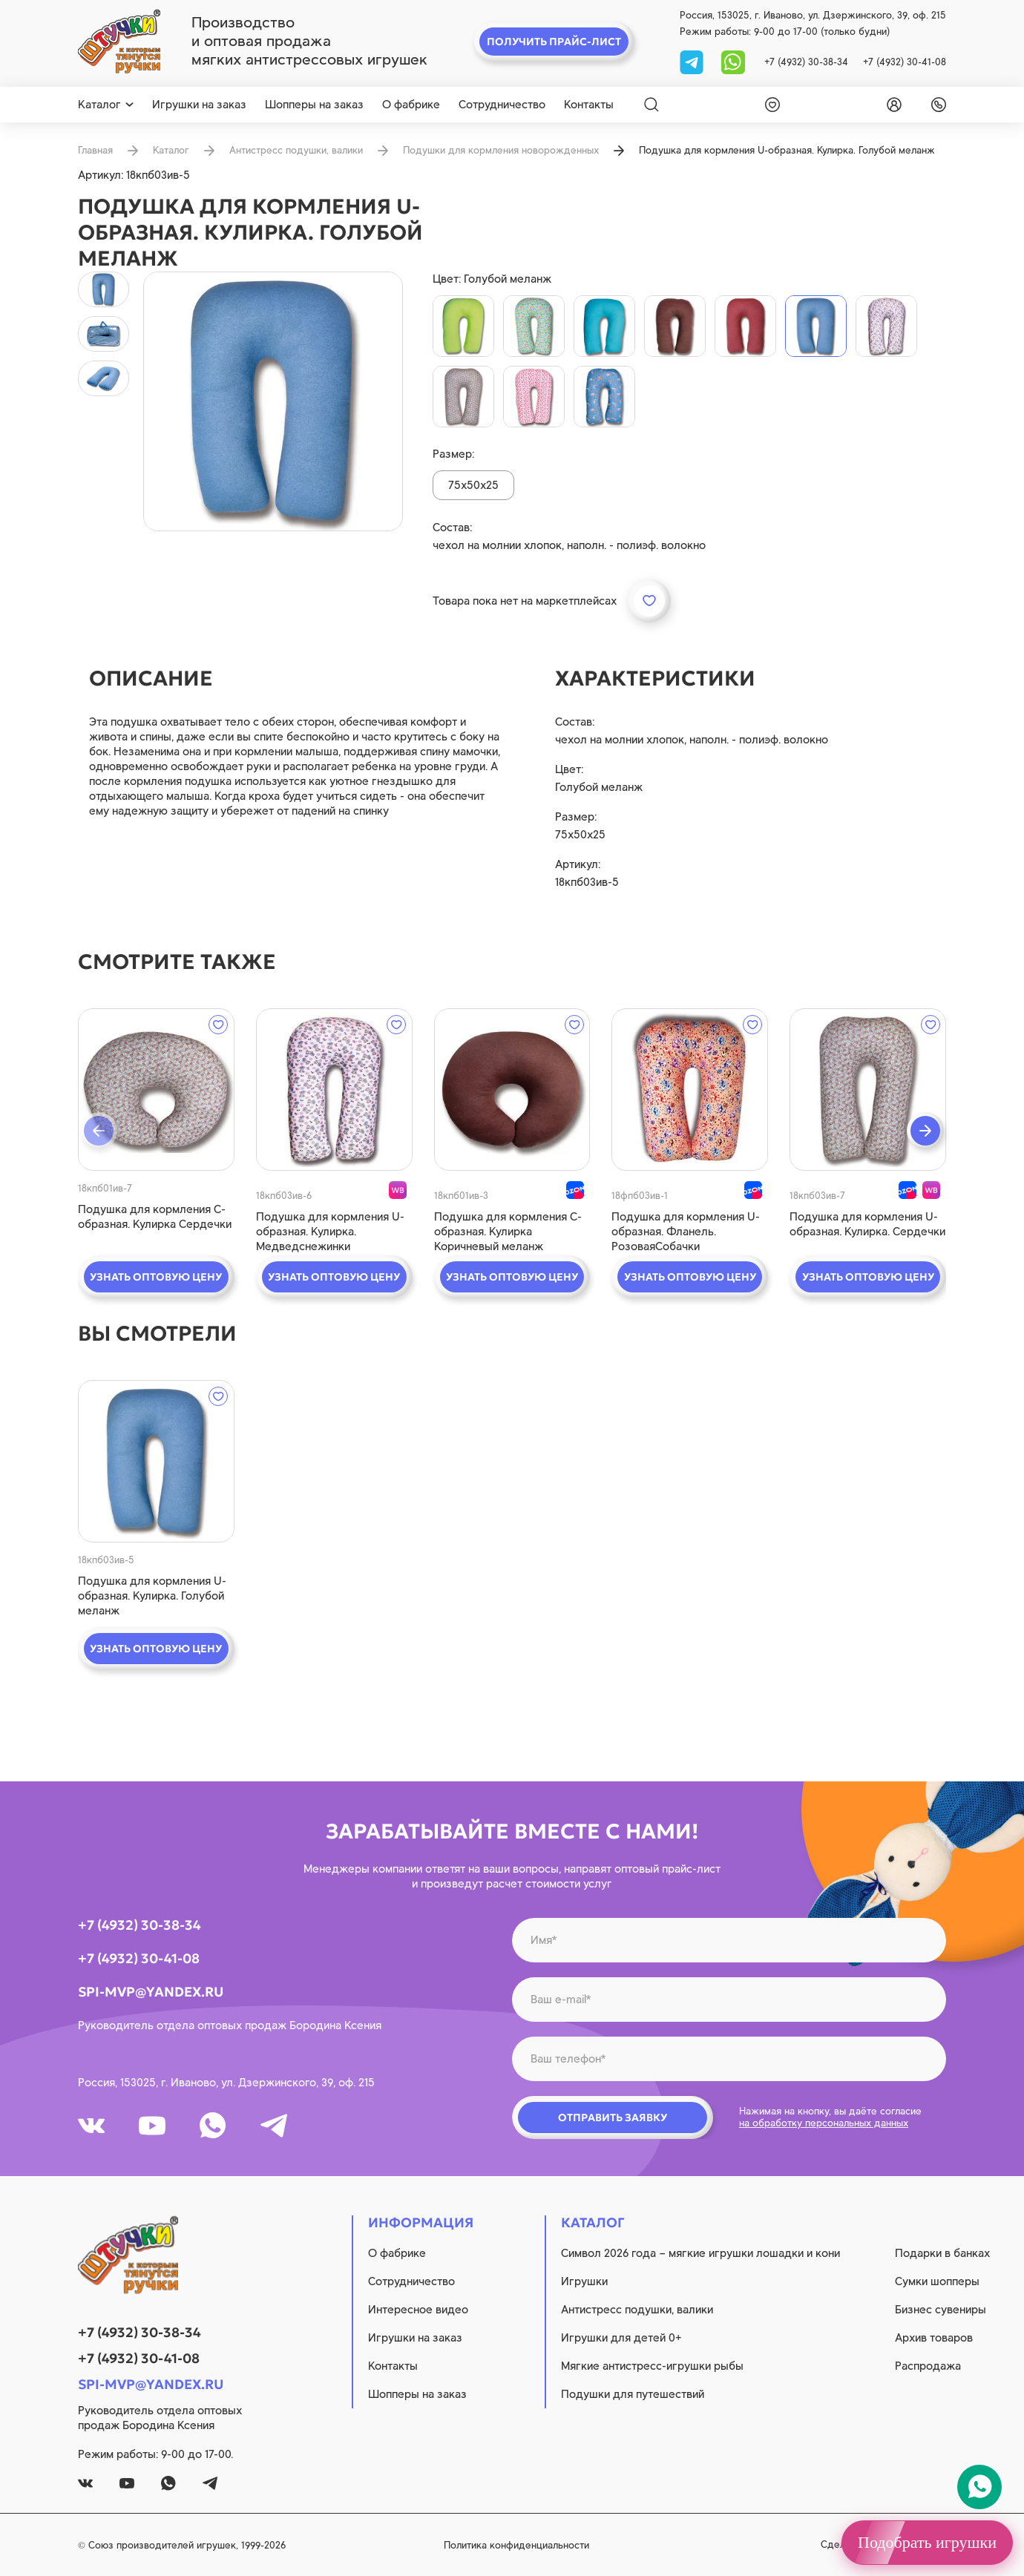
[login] (891, 104)
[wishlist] (769, 104)
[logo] (119, 41)
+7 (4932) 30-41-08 (904, 62)
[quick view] (156, 1089)
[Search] (651, 104)
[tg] (693, 61)
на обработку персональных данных (823, 2123)
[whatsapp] (733, 61)
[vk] (91, 2125)
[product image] (273, 401)
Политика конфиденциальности (516, 2545)
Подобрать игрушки (927, 2542)
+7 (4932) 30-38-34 (806, 62)
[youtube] (152, 2125)
